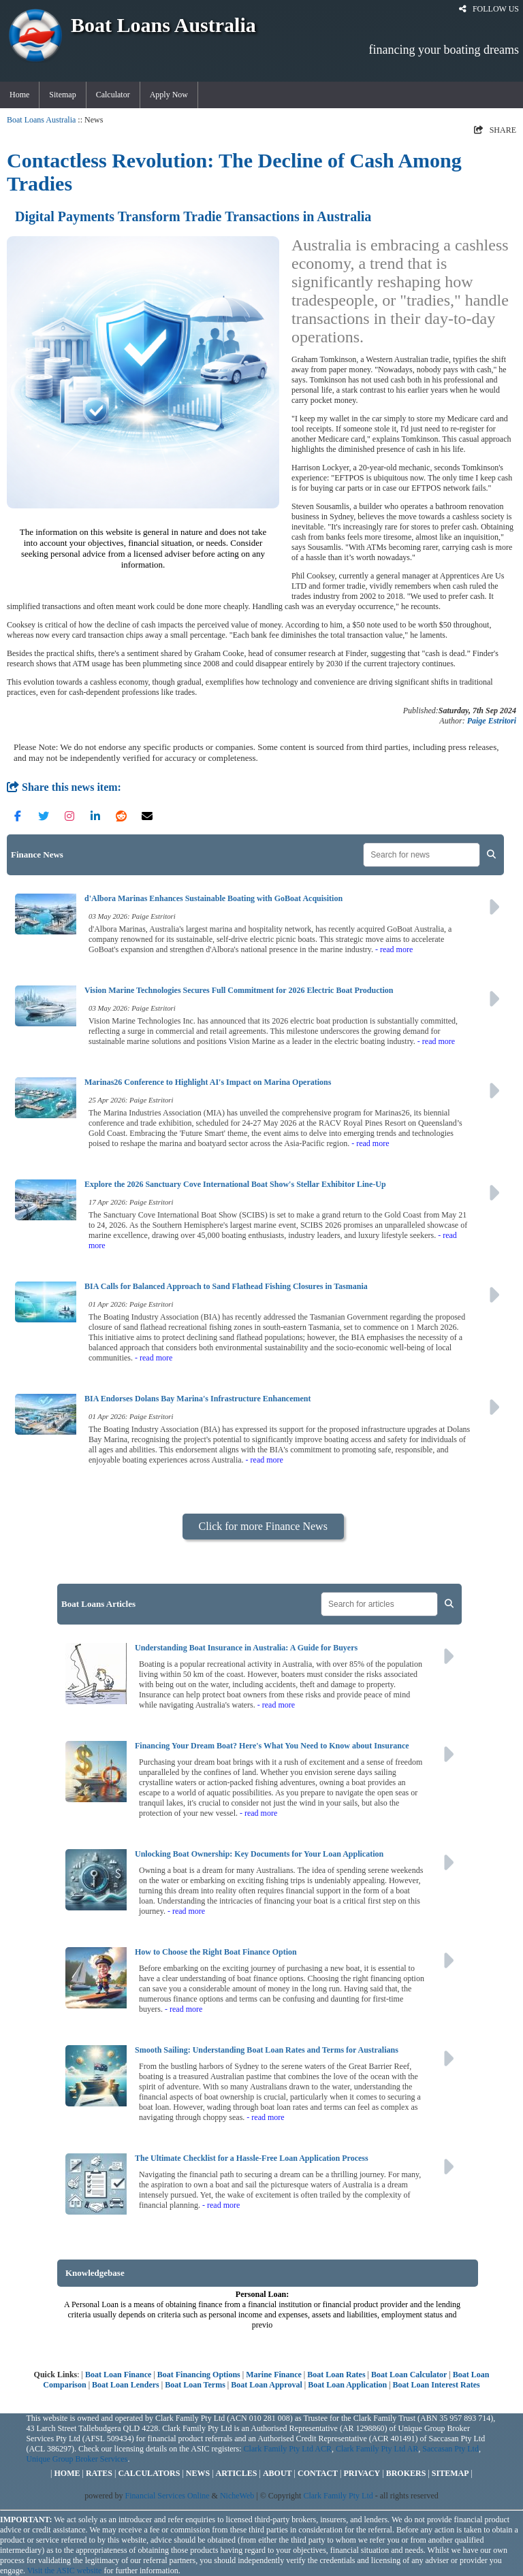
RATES (99, 2473)
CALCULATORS (149, 2473)
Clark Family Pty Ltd (338, 2495)
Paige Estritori (491, 720)
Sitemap (62, 94)
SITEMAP (450, 2473)
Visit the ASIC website (64, 2570)
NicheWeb (237, 2495)
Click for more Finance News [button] (263, 1526)
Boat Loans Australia (41, 120)
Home (19, 94)
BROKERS (406, 2473)
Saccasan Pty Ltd (450, 2448)
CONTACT (318, 2473)
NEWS (198, 2473)
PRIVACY (362, 2473)
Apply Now (169, 94)
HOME (67, 2473)
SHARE (495, 130)
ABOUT (277, 2473)
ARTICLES (236, 2473)
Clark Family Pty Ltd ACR (288, 2448)
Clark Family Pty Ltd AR (377, 2448)
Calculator (113, 94)
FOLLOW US (489, 9)
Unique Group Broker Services (76, 2459)
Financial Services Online (167, 2495)
